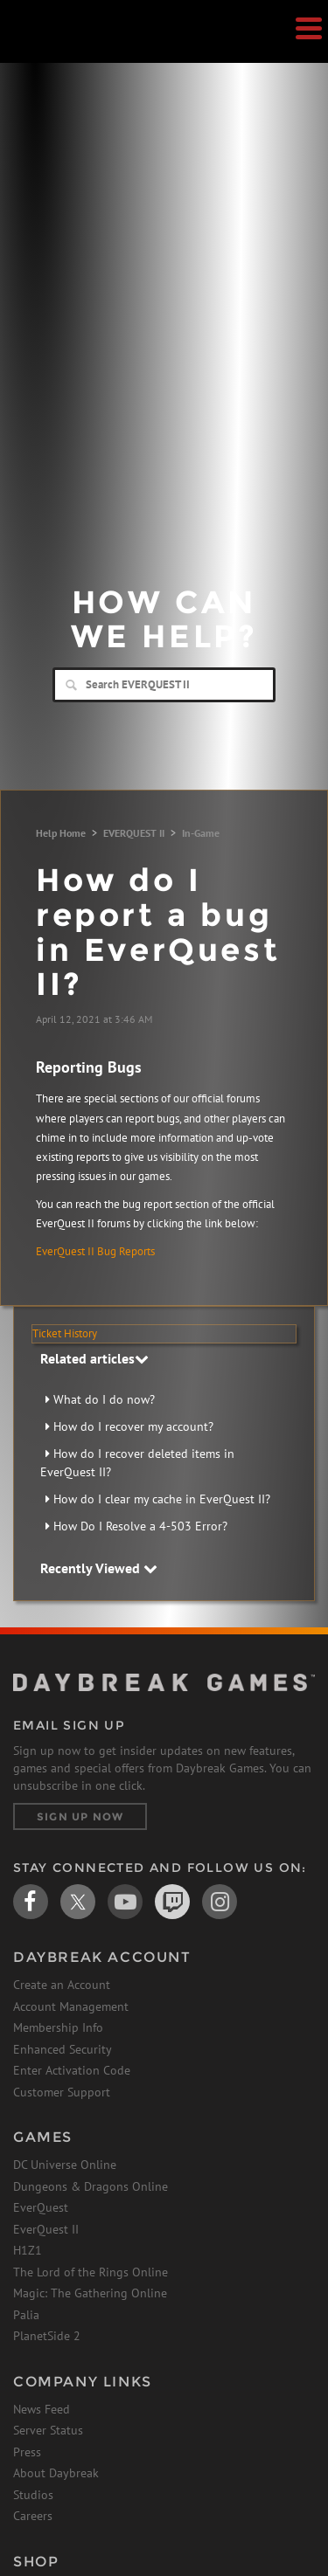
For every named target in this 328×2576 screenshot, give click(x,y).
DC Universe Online (64, 2164)
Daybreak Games (57, 50)
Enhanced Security (62, 2049)
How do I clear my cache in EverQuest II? (161, 1499)
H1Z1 (27, 2250)
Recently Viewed (98, 1568)
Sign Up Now (80, 1816)
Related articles (94, 1358)
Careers (32, 2516)
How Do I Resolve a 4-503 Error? (140, 1526)
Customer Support (61, 2092)
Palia (26, 2315)
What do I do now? (104, 1399)
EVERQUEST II (133, 832)
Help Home (61, 832)
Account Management (71, 2006)
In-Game (201, 832)
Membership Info (58, 2027)
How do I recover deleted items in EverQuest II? (137, 1463)
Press (27, 2452)
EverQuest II (46, 2229)
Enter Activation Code (71, 2070)
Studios (33, 2495)
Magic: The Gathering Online (90, 2293)
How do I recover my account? (133, 1426)
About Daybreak (56, 2473)
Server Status (48, 2430)
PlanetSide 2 (46, 2336)
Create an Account (61, 1984)
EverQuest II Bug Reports (95, 1251)
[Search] (164, 684)
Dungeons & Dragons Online (90, 2186)
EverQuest (40, 2207)
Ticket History (64, 1333)
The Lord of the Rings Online (90, 2272)
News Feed (41, 2409)
